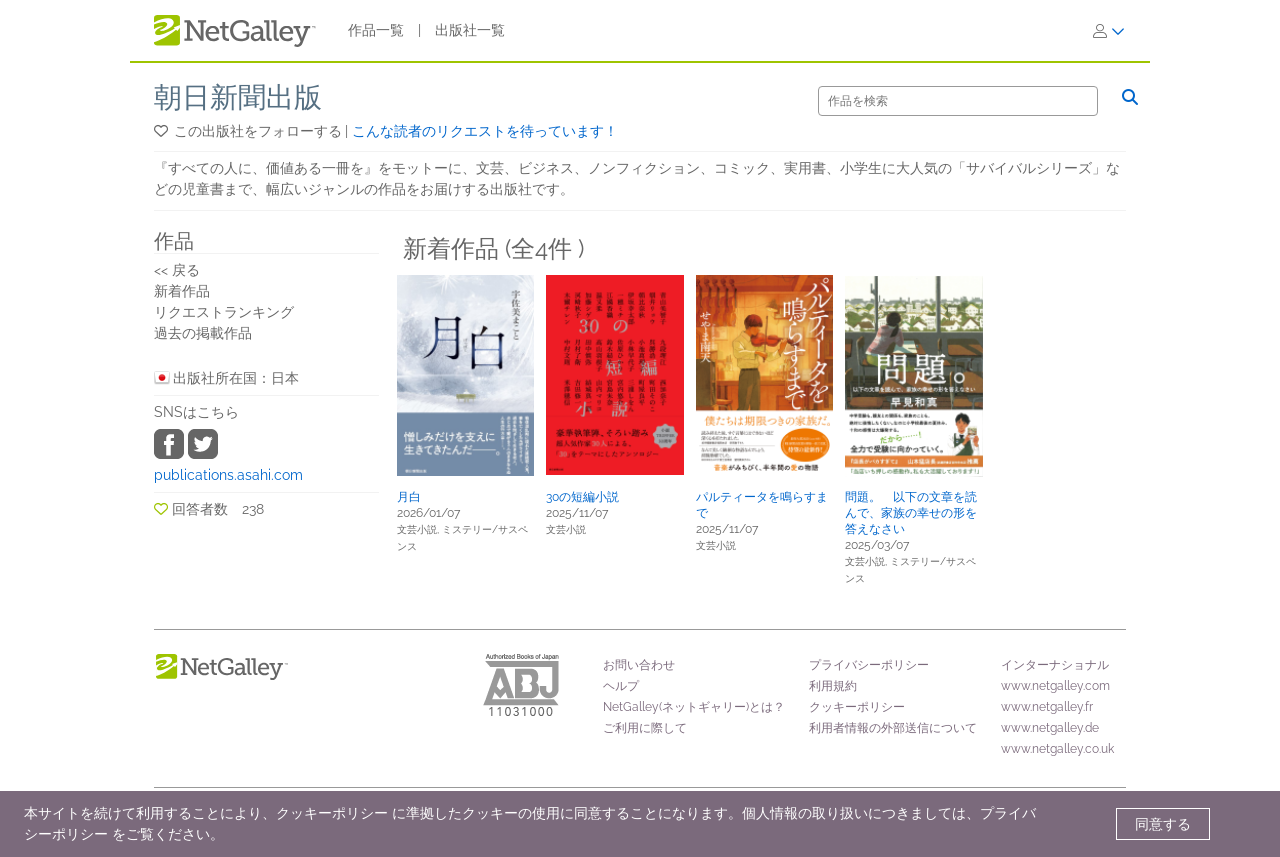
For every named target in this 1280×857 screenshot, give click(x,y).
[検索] (958, 101)
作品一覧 (376, 30)
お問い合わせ (639, 665)
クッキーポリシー (857, 707)
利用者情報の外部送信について (893, 728)
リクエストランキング (224, 312)
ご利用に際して (645, 728)
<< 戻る (177, 270)
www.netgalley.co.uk (1057, 749)
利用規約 (833, 686)
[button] (162, 131)
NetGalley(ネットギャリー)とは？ (694, 707)
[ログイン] (1109, 31)
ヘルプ (621, 686)
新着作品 (182, 291)
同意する (1163, 824)
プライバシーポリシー (869, 665)
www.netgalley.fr (1047, 707)
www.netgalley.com (1055, 686)
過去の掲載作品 (203, 333)
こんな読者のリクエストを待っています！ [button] (485, 131)
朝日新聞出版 (238, 97)
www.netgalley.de (1050, 728)
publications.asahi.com (228, 475)
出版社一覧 (470, 30)
